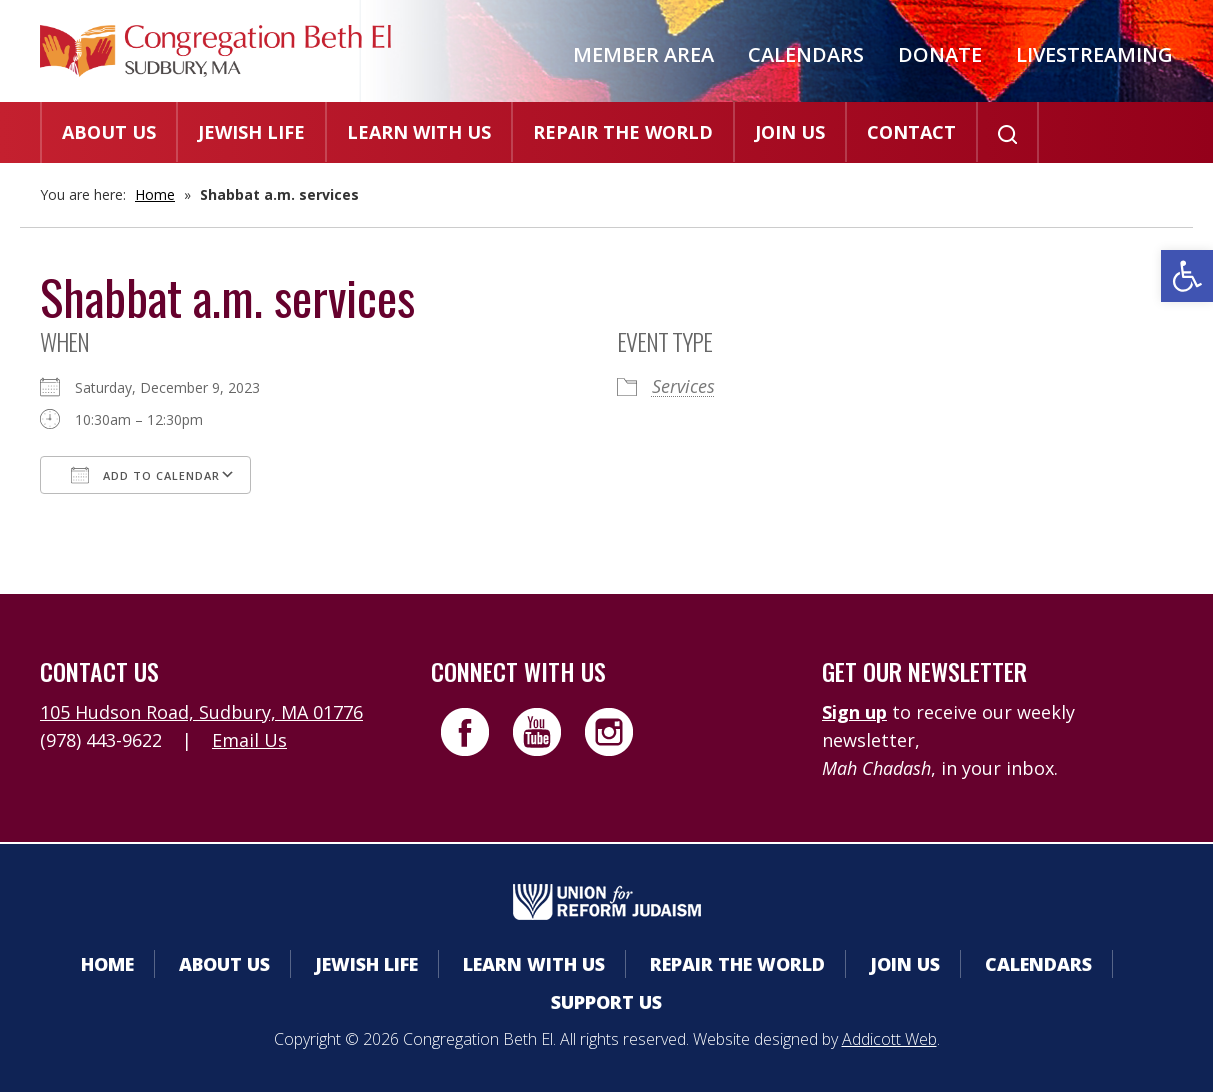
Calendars (806, 54)
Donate (940, 54)
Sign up (854, 712)
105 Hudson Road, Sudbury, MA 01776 (201, 712)
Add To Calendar (145, 475)
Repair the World (623, 132)
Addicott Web (889, 1039)
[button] (1187, 276)
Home (155, 194)
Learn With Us (419, 132)
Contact (911, 132)
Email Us (249, 740)
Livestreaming (1094, 54)
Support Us (606, 1002)
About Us (109, 132)
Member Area (643, 54)
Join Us (790, 132)
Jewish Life (251, 132)
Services (683, 386)
